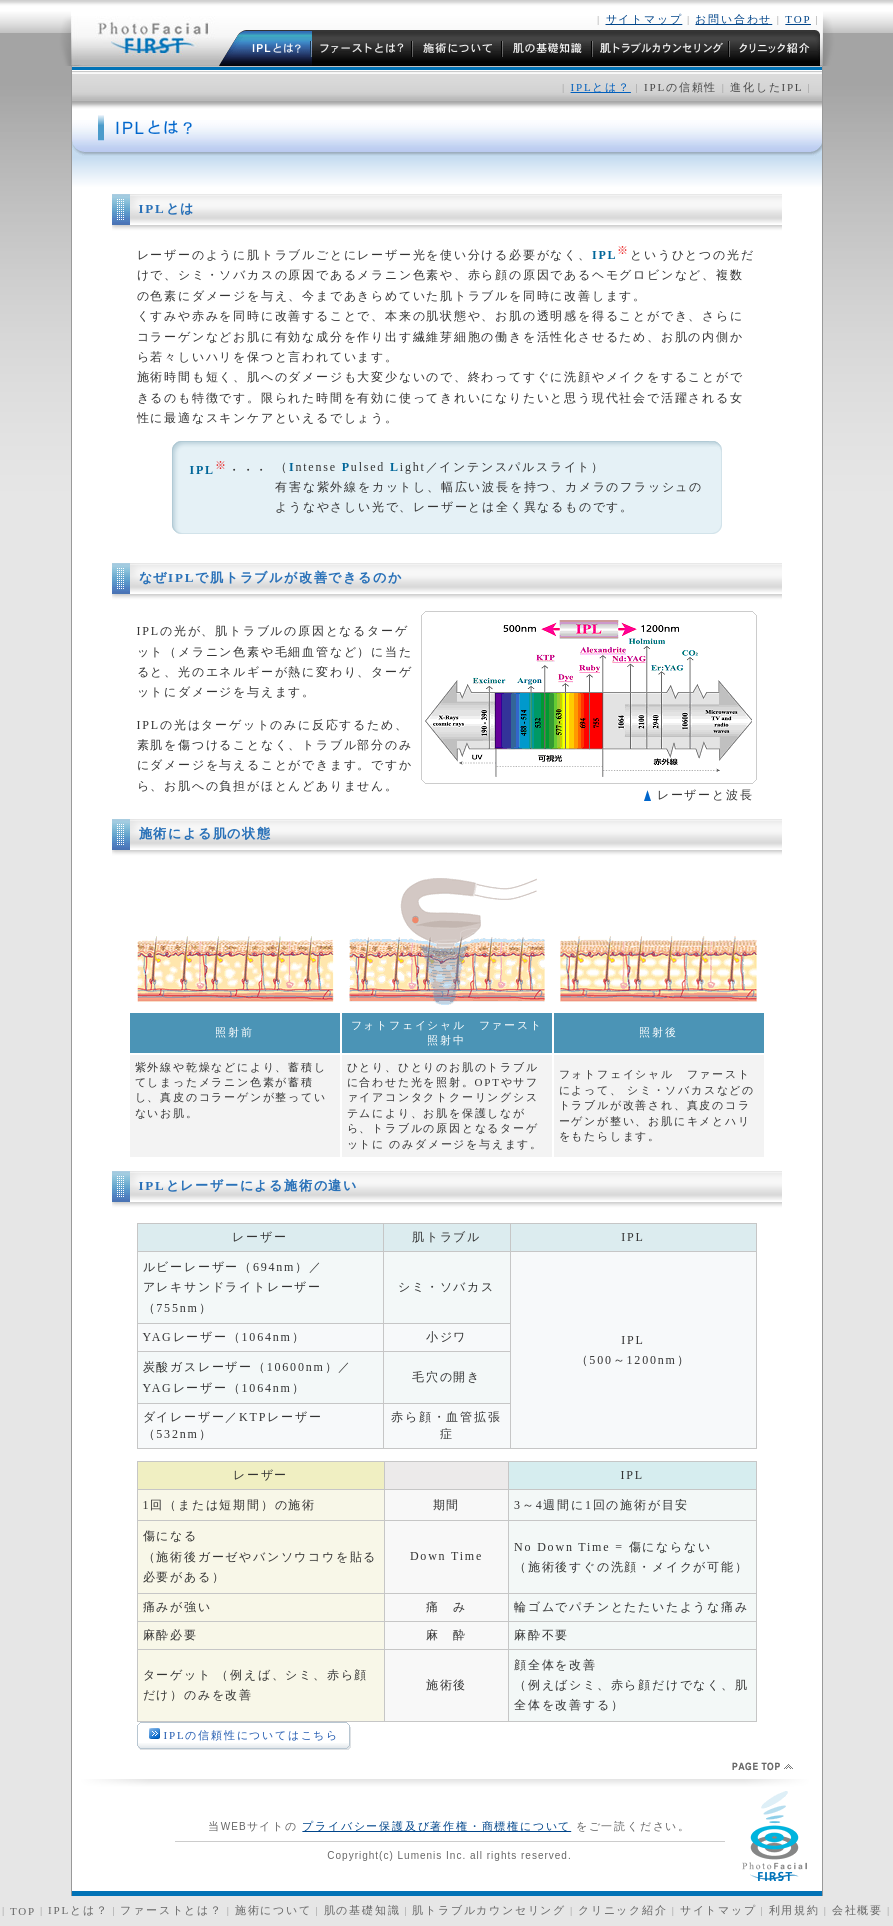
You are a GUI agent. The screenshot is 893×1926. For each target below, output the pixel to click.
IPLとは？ (78, 1910)
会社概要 (857, 1910)
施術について (273, 1910)
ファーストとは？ (171, 1910)
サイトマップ (644, 19)
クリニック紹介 (623, 1910)
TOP (798, 19)
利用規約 (794, 1910)
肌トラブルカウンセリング (489, 1910)
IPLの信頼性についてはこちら (252, 1735)
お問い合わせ (733, 19)
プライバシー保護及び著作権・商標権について (436, 1826)
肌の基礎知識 (362, 1910)
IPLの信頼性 (680, 87)
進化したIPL (764, 87)
